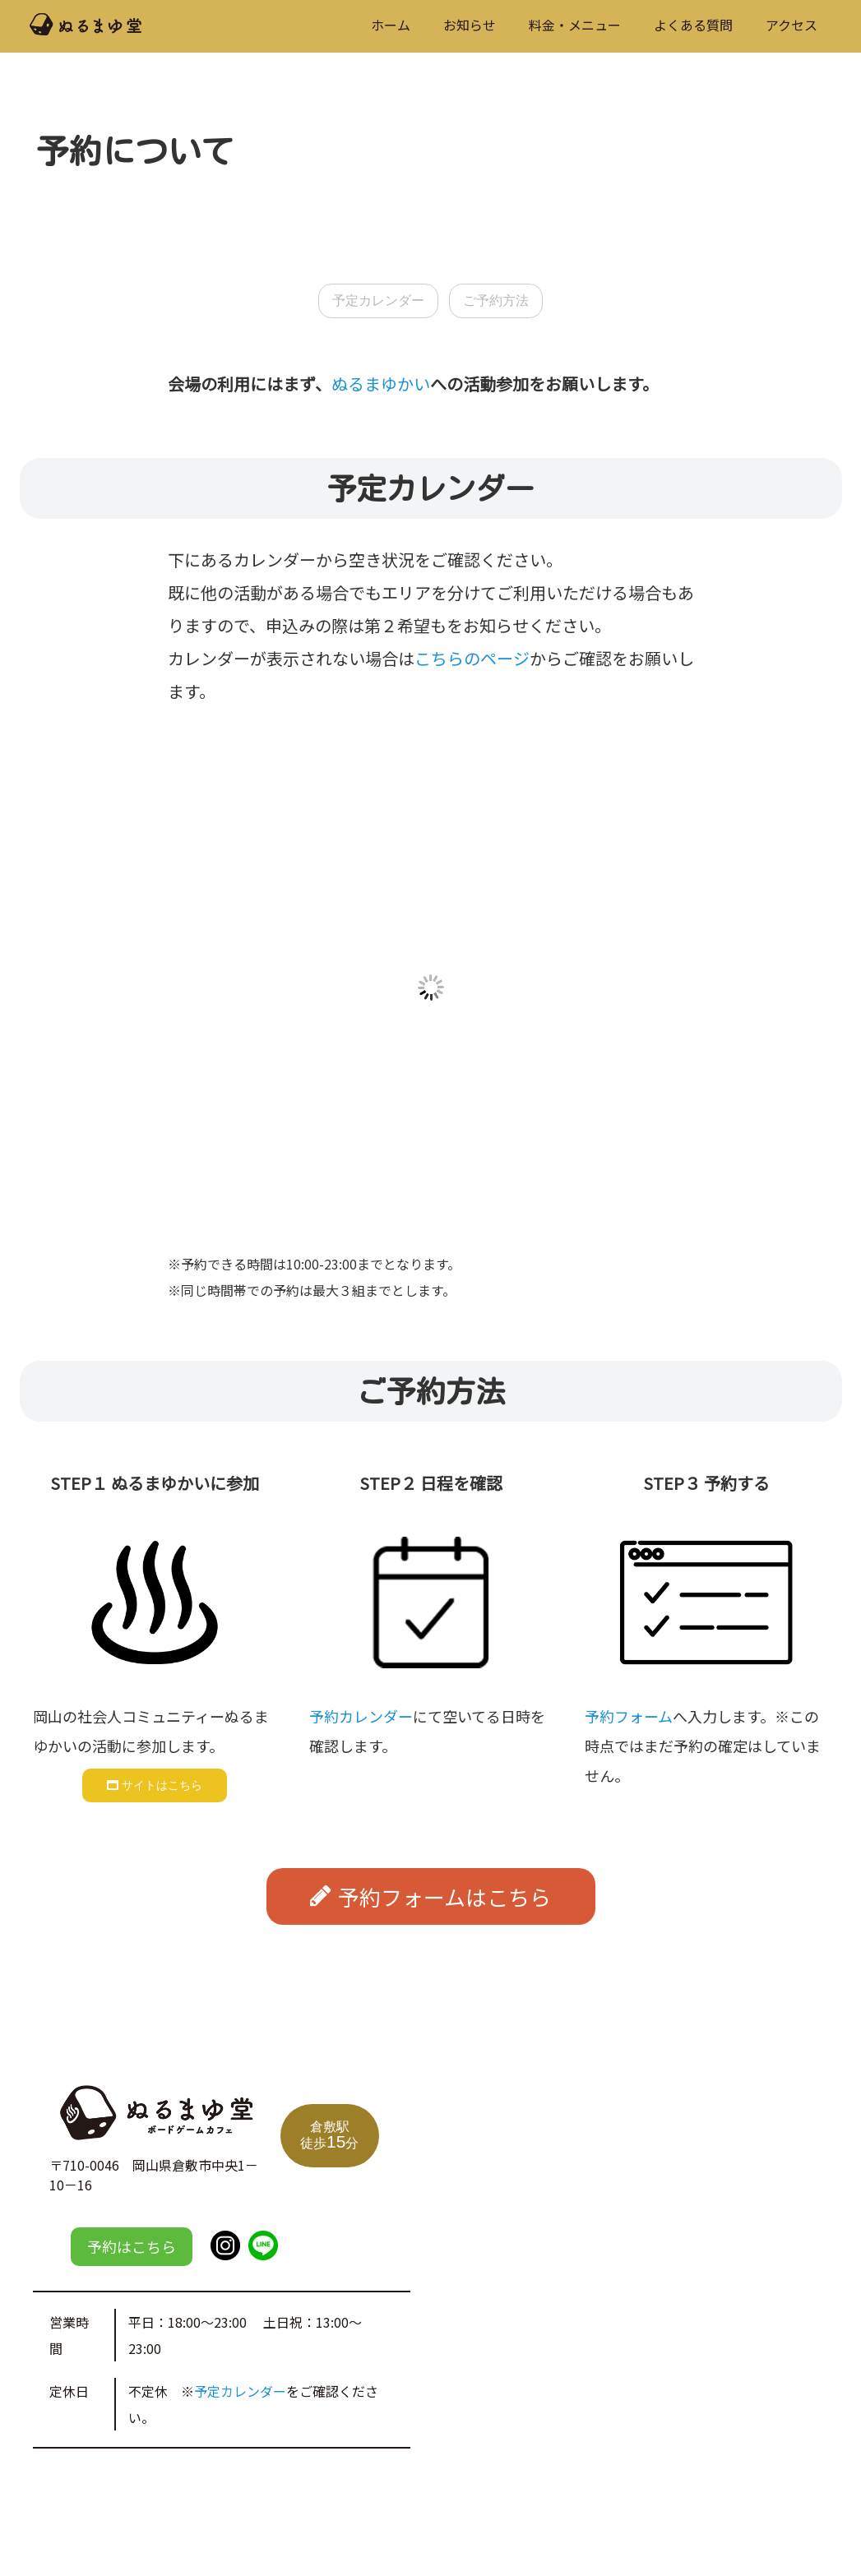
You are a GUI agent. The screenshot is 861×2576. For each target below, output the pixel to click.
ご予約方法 (496, 301)
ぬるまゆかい (380, 383)
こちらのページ (472, 658)
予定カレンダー (378, 301)
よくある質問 (693, 25)
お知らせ (469, 25)
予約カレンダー (361, 1716)
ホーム (390, 25)
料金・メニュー (575, 25)
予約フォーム (629, 1716)
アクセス (791, 25)
